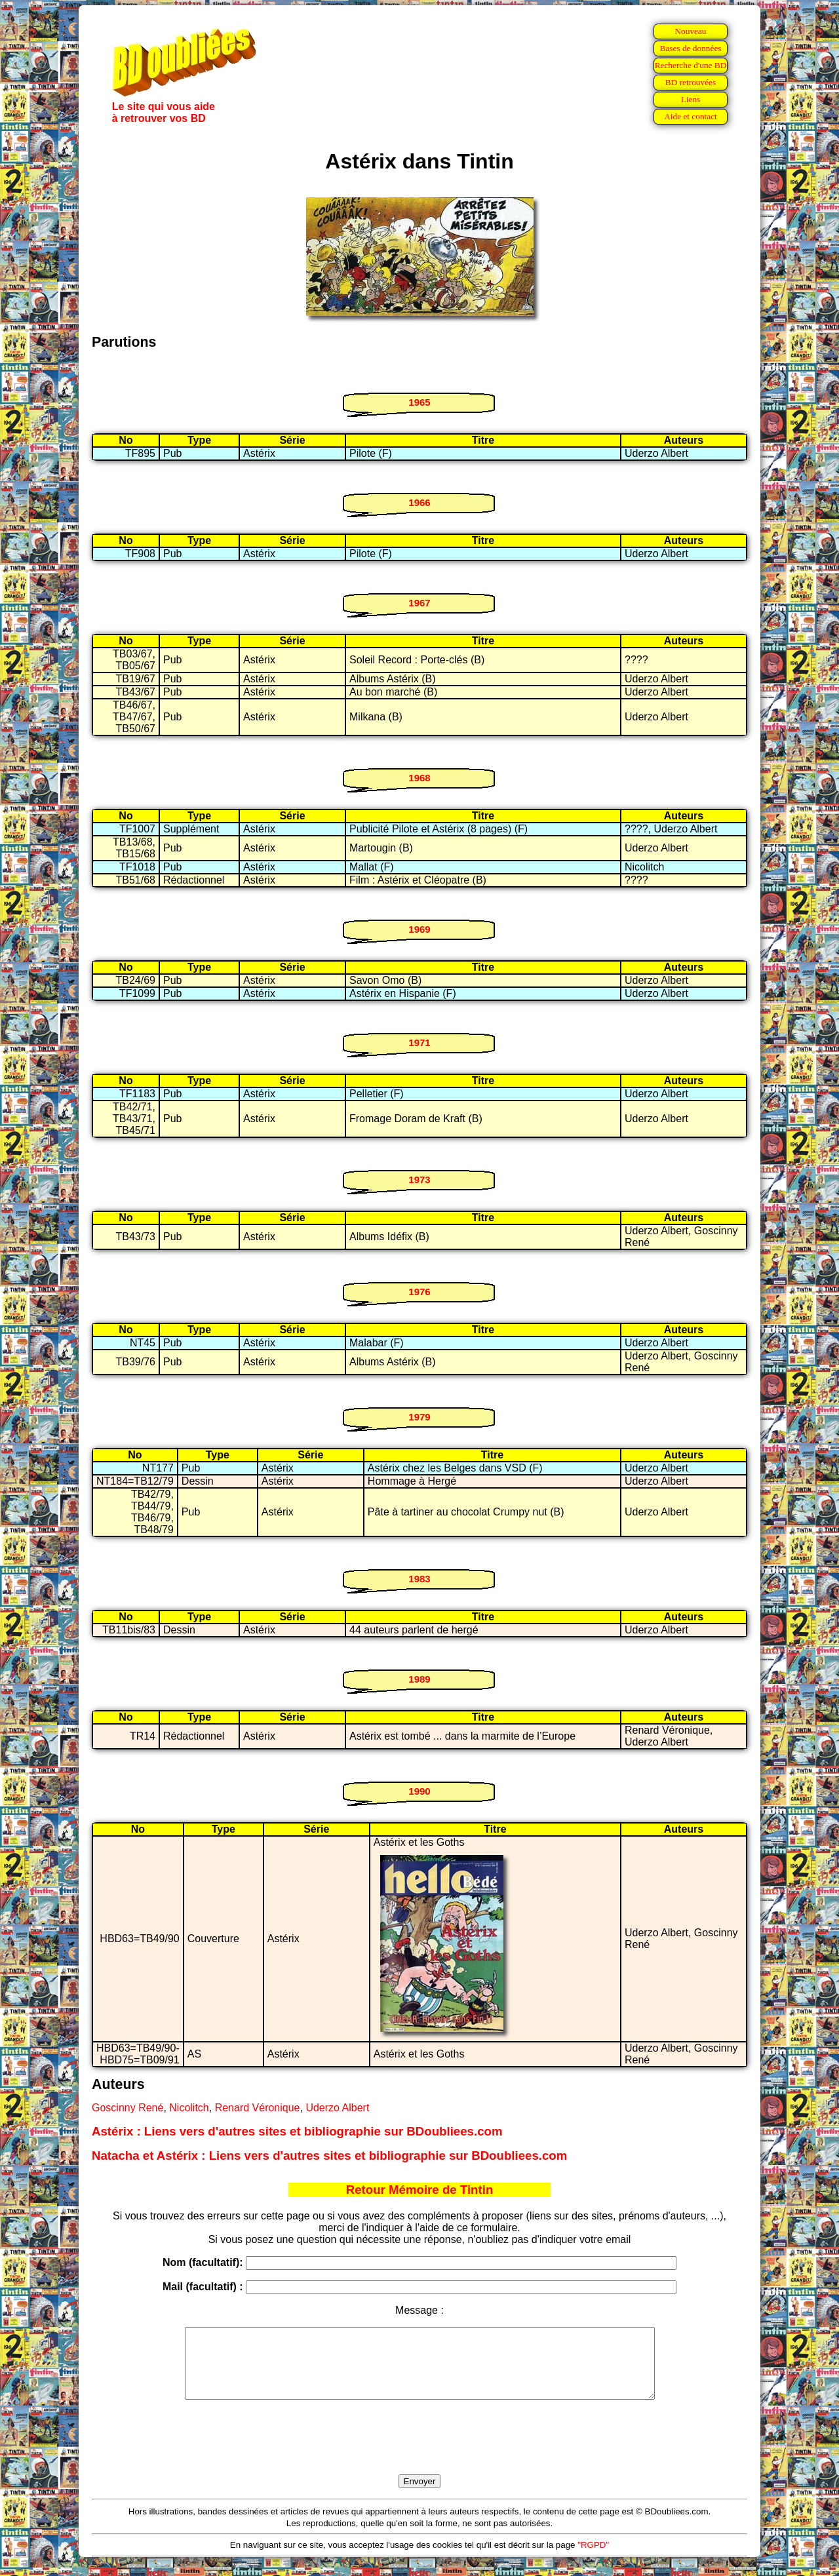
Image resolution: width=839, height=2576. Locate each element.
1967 (419, 602)
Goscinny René (127, 2107)
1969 (419, 929)
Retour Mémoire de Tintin (420, 2189)
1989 (419, 1679)
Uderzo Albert (337, 2107)
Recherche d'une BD (691, 65)
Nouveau (690, 31)
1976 (419, 1291)
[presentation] (419, 2452)
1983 (419, 1578)
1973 (419, 1179)
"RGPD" (593, 2559)
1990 (419, 1791)
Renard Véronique (257, 2107)
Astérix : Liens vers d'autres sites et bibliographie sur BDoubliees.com (297, 2131)
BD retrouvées (690, 82)
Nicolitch (188, 2107)
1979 (419, 1416)
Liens (691, 99)
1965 (419, 402)
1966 (419, 502)
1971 (419, 1042)
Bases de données (690, 48)
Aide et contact (690, 116)
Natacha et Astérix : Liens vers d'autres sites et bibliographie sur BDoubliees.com (329, 2155)
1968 (419, 777)
